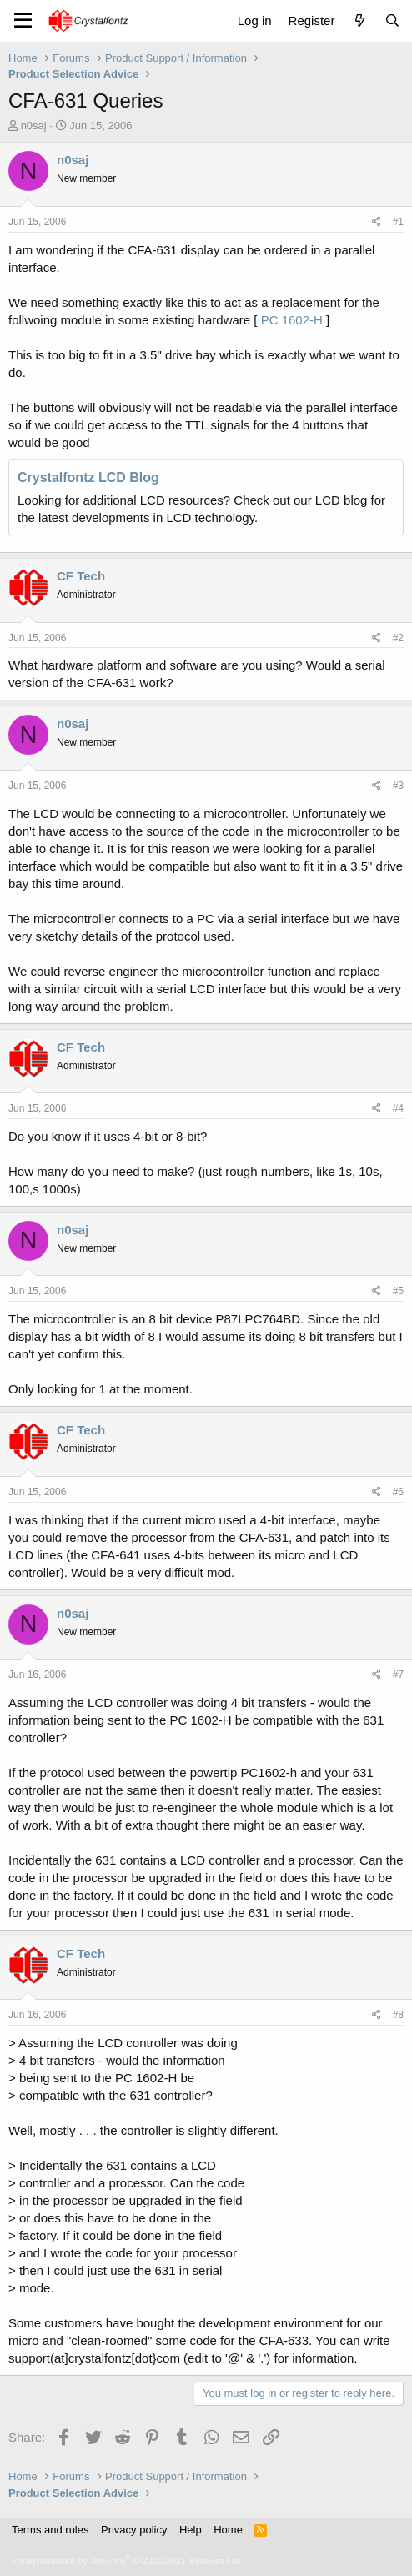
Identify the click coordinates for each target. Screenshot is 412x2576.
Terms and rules (50, 2529)
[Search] (392, 20)
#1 (398, 222)
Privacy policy (134, 2529)
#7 (398, 1674)
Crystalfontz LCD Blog (88, 477)
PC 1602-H (291, 320)
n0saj (34, 125)
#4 (398, 1108)
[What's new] (359, 20)
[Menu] (23, 21)
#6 (398, 1492)
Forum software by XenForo (127, 2561)
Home (228, 2529)
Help (190, 2529)
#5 (398, 1291)
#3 (398, 785)
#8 (398, 2015)
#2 (398, 638)
